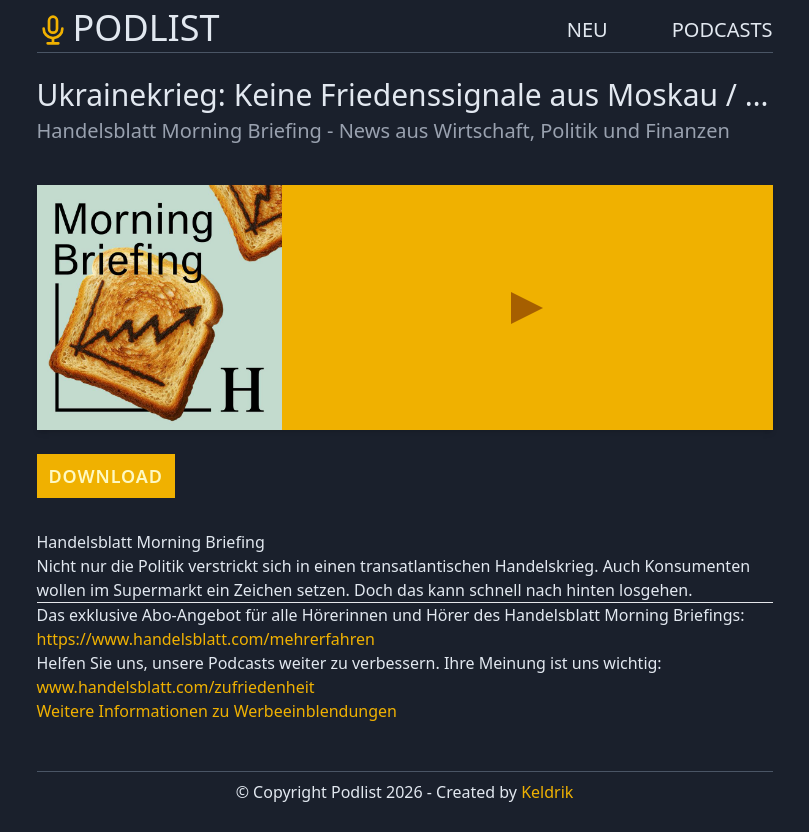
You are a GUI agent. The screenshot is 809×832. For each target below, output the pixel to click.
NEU (587, 29)
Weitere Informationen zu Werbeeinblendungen (217, 711)
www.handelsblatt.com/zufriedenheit (176, 687)
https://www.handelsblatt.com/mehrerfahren (206, 639)
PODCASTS (722, 29)
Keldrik (547, 792)
